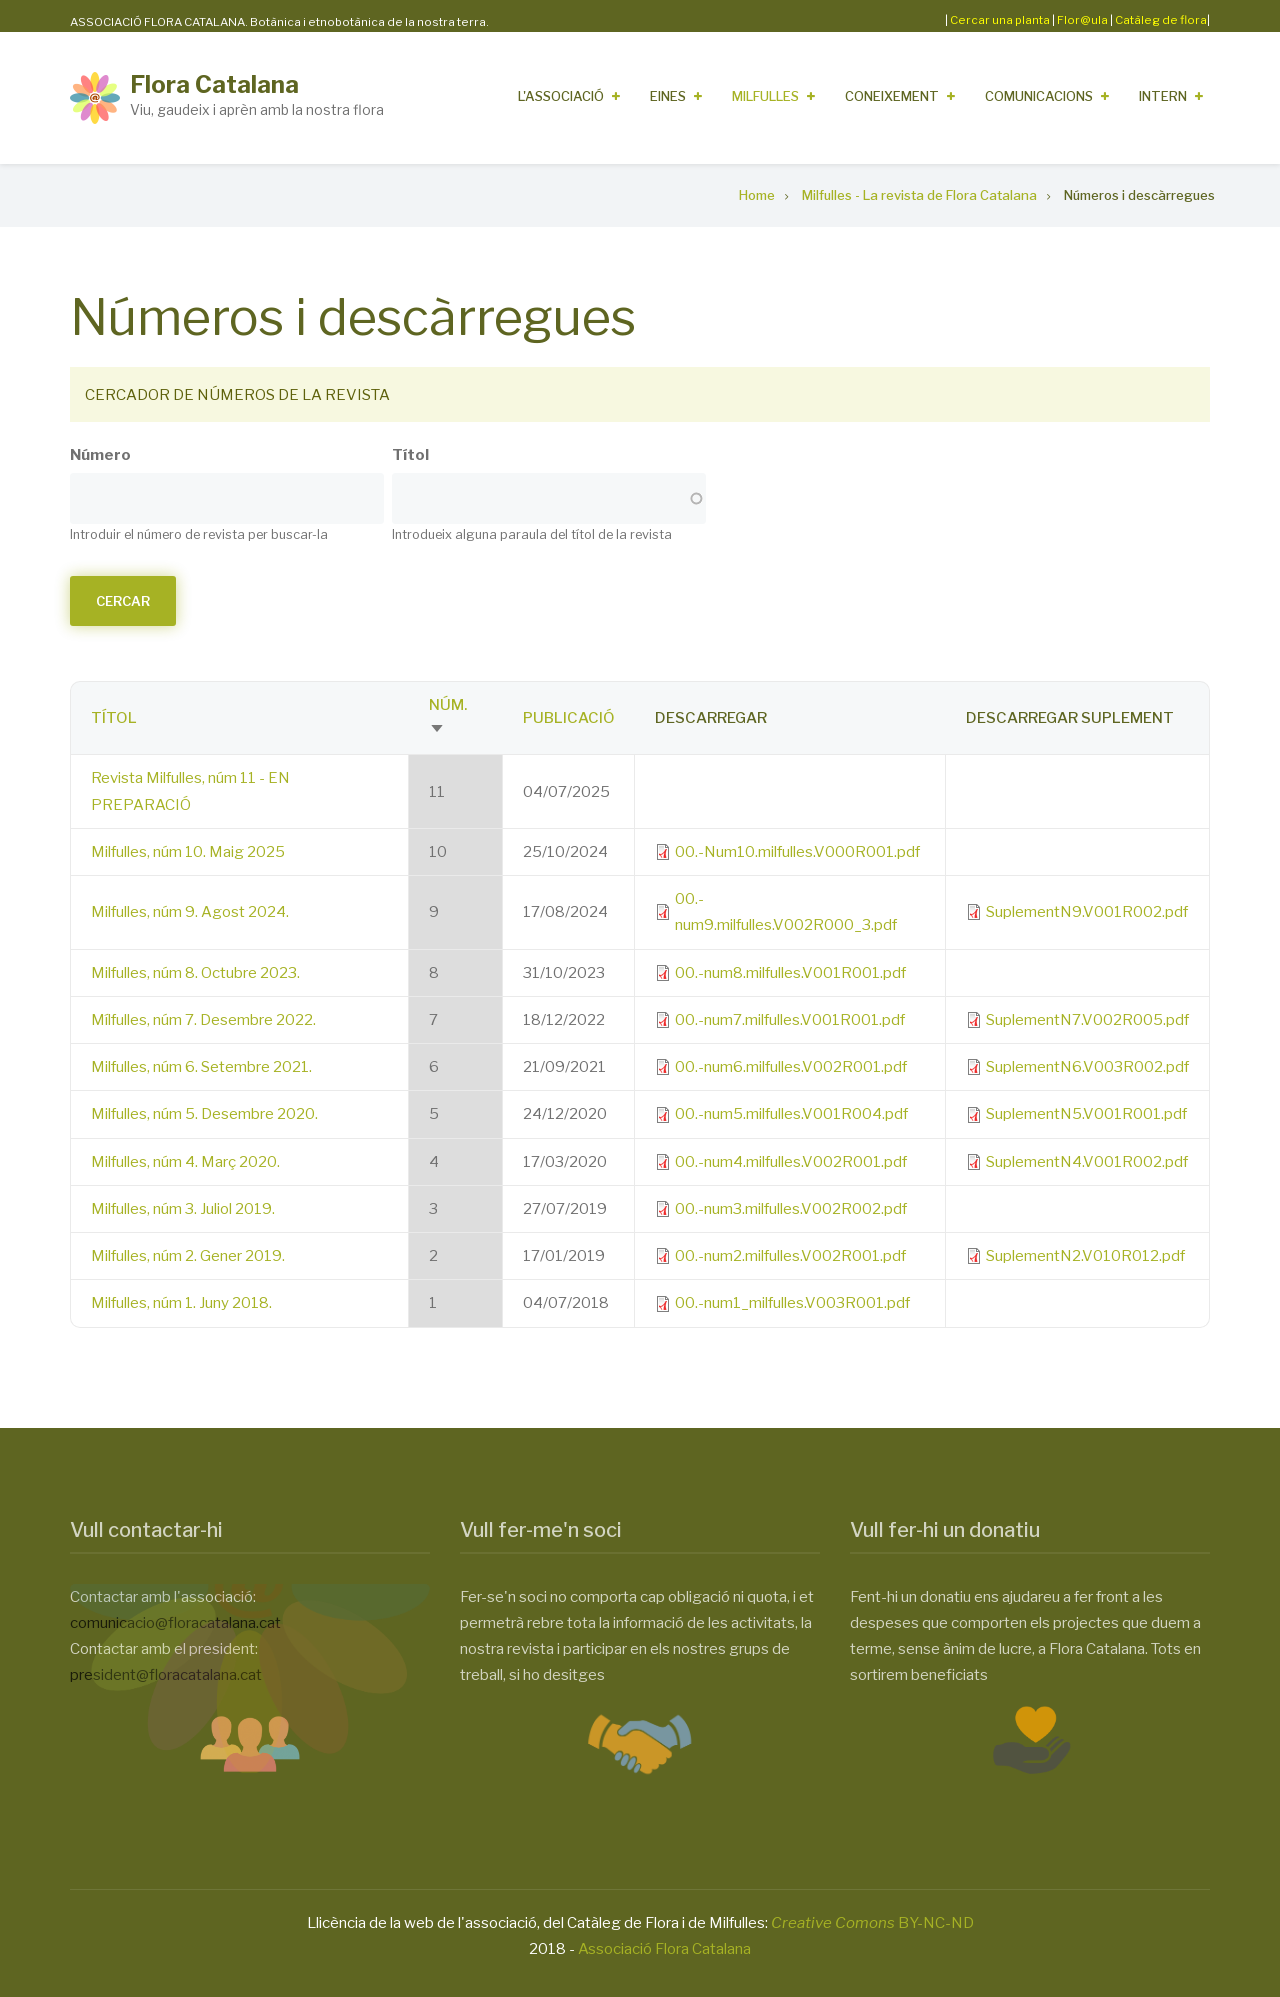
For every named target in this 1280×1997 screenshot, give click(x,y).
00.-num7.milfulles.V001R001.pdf (790, 1020)
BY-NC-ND (872, 1923)
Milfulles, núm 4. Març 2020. (185, 1162)
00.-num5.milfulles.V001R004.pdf (791, 1114)
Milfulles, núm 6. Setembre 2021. (201, 1067)
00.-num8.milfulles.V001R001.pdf (790, 973)
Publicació (569, 718)
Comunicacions (1039, 96)
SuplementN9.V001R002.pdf (1087, 912)
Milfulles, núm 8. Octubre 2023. (195, 973)
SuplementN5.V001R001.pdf (1086, 1114)
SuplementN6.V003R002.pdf (1087, 1067)
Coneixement (892, 96)
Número (100, 455)
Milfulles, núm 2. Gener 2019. (188, 1256)
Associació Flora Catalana (664, 1949)
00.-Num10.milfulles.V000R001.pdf (797, 852)
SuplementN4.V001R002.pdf (1087, 1162)
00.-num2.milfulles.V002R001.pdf (790, 1256)
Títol (410, 455)
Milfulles (765, 96)
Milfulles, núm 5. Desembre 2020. (204, 1114)
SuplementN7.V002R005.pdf (1087, 1020)
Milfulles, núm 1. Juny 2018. (181, 1303)
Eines (668, 96)
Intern (1163, 96)
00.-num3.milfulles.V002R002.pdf (791, 1209)
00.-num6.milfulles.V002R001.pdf (791, 1067)
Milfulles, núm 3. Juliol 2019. (183, 1209)
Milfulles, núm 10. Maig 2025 (188, 852)
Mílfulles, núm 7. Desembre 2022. (203, 1020)
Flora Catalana (214, 84)
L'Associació (561, 96)
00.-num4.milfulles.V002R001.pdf (791, 1162)
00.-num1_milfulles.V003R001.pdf (792, 1303)
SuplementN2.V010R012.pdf (1085, 1256)
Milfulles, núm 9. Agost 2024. (190, 912)
